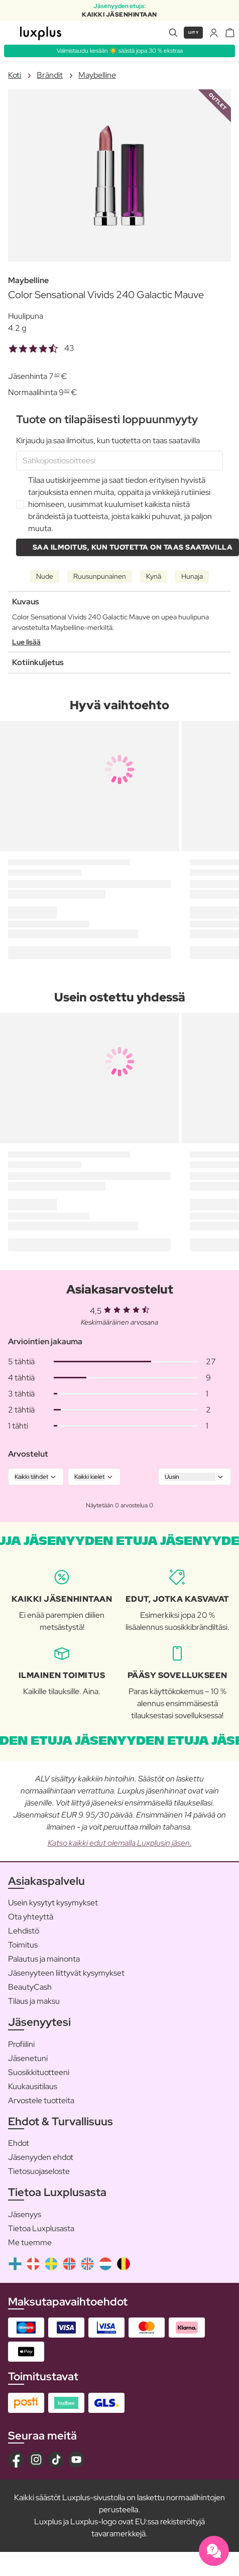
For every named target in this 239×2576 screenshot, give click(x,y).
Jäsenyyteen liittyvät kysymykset (66, 1973)
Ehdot (18, 2143)
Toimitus (23, 1945)
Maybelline (97, 75)
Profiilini (21, 2044)
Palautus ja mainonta (44, 1959)
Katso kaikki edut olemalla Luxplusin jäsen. (120, 1843)
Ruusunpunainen (99, 576)
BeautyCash (30, 1987)
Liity (193, 32)
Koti (14, 75)
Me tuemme (30, 2242)
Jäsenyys (24, 2214)
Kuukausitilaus (32, 2086)
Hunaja (192, 576)
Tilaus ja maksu (34, 2001)
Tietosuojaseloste (39, 2171)
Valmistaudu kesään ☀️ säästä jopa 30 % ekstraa (120, 51)
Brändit (50, 75)
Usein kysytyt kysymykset (53, 1902)
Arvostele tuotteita (41, 2100)
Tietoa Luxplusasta (41, 2228)
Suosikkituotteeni (38, 2072)
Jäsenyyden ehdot (40, 2157)
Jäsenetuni (28, 2058)
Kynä (153, 576)
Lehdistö (23, 1930)
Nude (44, 576)
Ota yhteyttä (30, 1916)
